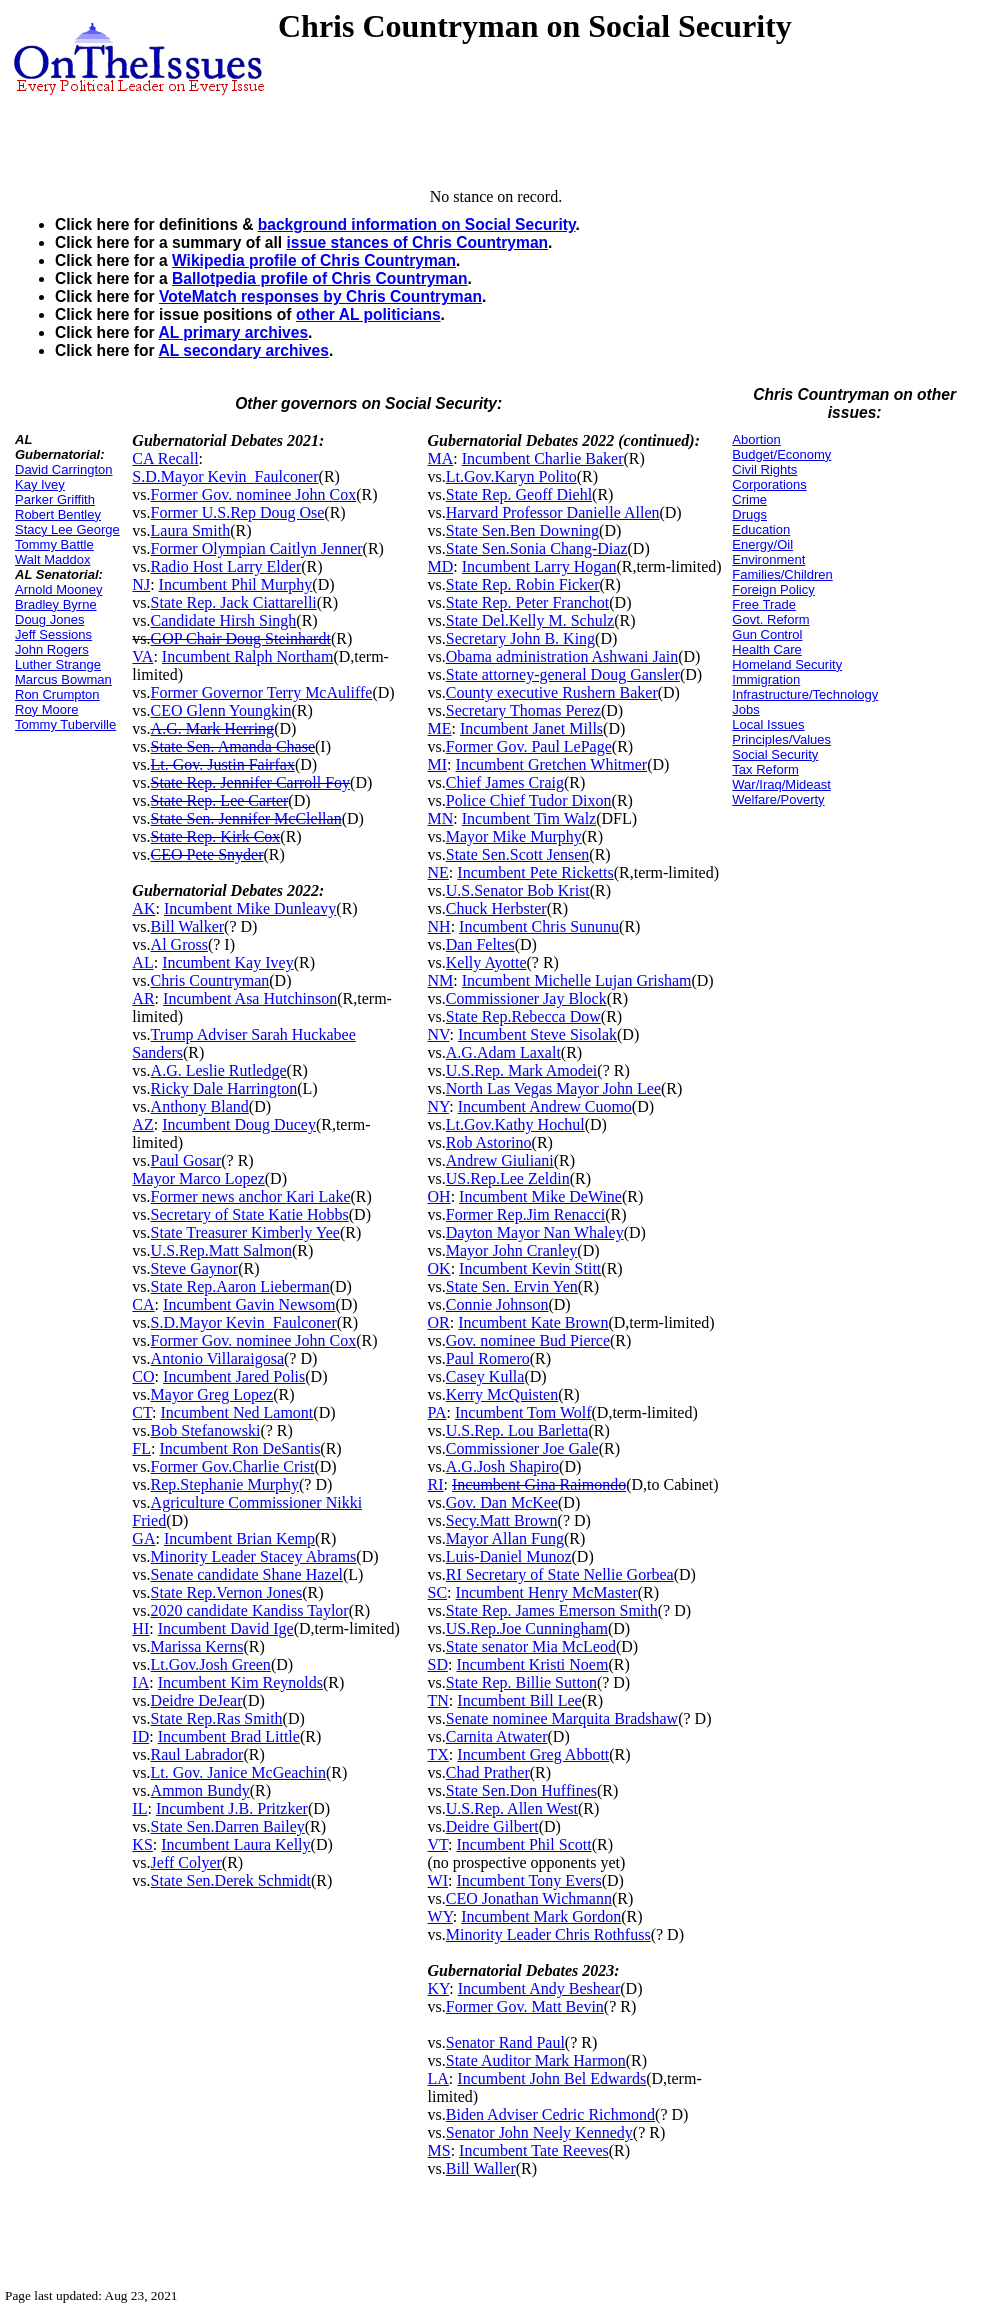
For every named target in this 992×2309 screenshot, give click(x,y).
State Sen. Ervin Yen (512, 1286)
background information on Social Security (417, 224)
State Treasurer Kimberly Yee (245, 1232)
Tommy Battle (54, 544)
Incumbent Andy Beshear (539, 1988)
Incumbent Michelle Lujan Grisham (577, 980)
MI (438, 764)
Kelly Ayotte (486, 962)
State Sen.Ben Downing (522, 530)
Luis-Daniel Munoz (509, 1556)
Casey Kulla (485, 1376)
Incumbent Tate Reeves (534, 2150)
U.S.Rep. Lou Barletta (517, 1430)
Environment (768, 559)
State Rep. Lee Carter (220, 800)
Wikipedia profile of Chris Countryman (314, 260)
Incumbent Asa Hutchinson (250, 998)
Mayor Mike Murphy (514, 836)
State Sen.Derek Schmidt (231, 1880)
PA (437, 1412)
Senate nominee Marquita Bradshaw (562, 1718)
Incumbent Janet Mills (531, 728)
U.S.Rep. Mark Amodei (522, 1070)
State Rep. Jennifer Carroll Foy (251, 782)
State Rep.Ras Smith (217, 1718)
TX (438, 1754)
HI (140, 1628)
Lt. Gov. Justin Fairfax (223, 764)
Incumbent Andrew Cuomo (545, 1106)
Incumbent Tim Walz (529, 818)
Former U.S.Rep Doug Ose (238, 512)
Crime (749, 499)
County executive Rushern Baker (552, 692)
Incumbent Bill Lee (519, 1700)
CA (143, 1304)
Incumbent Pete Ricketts (535, 872)
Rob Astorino (489, 1142)
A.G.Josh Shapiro (502, 1466)
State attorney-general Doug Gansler (563, 674)
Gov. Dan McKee (502, 1502)
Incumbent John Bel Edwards (551, 2078)
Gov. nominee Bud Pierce (528, 1340)
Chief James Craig (505, 782)
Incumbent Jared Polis (234, 1376)
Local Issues (768, 724)
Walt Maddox (52, 559)
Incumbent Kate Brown (533, 1322)
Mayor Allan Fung (505, 1538)
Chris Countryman (210, 980)
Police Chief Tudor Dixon (529, 800)
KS (142, 1844)
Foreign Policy (773, 589)
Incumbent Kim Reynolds (240, 1682)
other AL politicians (368, 314)
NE (438, 872)
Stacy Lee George (67, 529)
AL (142, 962)
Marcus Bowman (63, 679)
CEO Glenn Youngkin (221, 710)
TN (438, 1700)
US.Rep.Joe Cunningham (527, 1628)
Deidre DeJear (197, 1700)
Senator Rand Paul (505, 2042)
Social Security (775, 754)
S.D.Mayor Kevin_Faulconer (225, 476)
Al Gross (179, 944)
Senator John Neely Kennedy (539, 2132)
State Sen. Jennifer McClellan (246, 818)
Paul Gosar (186, 1160)
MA (441, 458)
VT (438, 1844)
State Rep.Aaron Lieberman (240, 1286)
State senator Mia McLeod (531, 1646)
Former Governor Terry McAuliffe (262, 692)
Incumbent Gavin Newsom (249, 1304)
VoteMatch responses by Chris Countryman (320, 296)
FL (141, 1448)
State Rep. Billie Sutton (521, 1682)
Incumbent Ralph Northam (248, 656)
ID (140, 1736)
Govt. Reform (770, 619)
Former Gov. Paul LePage (529, 746)
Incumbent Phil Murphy (236, 584)
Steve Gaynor (195, 1268)
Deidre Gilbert (492, 1826)
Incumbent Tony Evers (528, 1880)
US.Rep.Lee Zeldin (508, 1178)
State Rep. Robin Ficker (523, 584)
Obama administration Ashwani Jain (562, 656)
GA (143, 1538)
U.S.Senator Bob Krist (518, 890)
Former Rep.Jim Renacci (526, 1214)
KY (439, 1988)
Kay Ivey (40, 484)
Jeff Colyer (186, 1862)
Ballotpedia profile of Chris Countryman (319, 278)
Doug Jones (49, 619)
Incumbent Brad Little (229, 1736)
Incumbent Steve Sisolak (537, 1034)
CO (143, 1376)
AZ (142, 1124)
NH (439, 926)
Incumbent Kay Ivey (228, 962)
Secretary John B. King (520, 638)
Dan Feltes (480, 944)
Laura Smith (191, 530)
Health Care (766, 649)
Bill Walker (188, 926)
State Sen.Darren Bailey (228, 1826)
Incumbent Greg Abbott (533, 1754)
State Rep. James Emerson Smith (552, 1610)
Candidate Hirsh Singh (224, 620)
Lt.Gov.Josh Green (211, 1664)
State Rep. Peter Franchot (528, 602)
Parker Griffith (55, 499)
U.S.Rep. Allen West (512, 1808)
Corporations (769, 484)
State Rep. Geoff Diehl (519, 494)
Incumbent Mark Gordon (541, 1916)
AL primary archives (233, 332)
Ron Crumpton (57, 694)
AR (143, 998)
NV (439, 1034)
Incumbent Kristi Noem (532, 1664)
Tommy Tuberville (65, 724)
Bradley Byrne (56, 604)
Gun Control (767, 634)
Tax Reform (765, 769)
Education (761, 529)
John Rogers (52, 649)
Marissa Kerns (197, 1646)
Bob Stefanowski (206, 1430)
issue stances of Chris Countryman (417, 242)
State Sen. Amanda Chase (233, 746)
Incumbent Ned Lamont (236, 1412)
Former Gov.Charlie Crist (233, 1466)
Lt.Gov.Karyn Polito (511, 476)
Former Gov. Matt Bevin (525, 2006)
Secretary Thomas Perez (523, 710)
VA (142, 656)
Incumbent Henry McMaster (547, 1592)
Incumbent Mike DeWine (540, 1196)
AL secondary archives (243, 350)
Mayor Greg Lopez (212, 1394)
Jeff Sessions (53, 634)
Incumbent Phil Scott (524, 1844)
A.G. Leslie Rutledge (219, 1070)
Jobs (745, 709)
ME (440, 728)
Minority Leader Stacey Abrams (254, 1556)
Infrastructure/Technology (805, 694)
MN (441, 818)
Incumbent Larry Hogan (539, 566)
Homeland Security (787, 664)
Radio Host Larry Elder (226, 566)
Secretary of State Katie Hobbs (250, 1214)
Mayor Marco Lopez (198, 1178)
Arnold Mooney (58, 589)
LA (438, 2078)
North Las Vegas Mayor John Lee (553, 1088)
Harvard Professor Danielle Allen (553, 512)
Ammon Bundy (200, 1790)
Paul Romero (488, 1358)
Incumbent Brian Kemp (239, 1538)
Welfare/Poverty (778, 799)
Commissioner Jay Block (526, 998)
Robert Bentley (58, 514)
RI (436, 1484)
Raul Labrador (197, 1754)
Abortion (756, 439)
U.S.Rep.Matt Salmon (221, 1250)
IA (140, 1682)
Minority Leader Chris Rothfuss (548, 1934)
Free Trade (764, 604)
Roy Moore (47, 709)
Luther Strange (58, 664)
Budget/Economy (781, 454)
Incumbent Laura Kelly (235, 1844)
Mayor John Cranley (512, 1250)
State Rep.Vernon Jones (227, 1592)
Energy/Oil (762, 544)
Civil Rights (764, 469)
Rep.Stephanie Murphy (225, 1484)
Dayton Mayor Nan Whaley (535, 1232)
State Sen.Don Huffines (521, 1790)
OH (439, 1196)
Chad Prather (488, 1772)
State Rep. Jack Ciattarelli (234, 602)
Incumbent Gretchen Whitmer (552, 764)
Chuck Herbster (496, 908)
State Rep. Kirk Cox (216, 836)
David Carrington (64, 469)
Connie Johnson (497, 1304)
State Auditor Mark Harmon (536, 2060)
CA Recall (165, 458)
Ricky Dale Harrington (224, 1088)
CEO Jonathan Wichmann (529, 1898)
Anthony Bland (200, 1106)
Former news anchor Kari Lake (251, 1196)
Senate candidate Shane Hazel (247, 1574)
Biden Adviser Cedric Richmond (550, 2114)
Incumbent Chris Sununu (539, 926)
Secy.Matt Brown (502, 1520)
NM (441, 980)
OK (439, 1268)
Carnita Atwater (497, 1736)
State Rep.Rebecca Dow (523, 1016)
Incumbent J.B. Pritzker (232, 1808)
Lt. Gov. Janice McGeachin (238, 1772)
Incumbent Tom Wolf (523, 1412)
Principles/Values (781, 739)
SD (438, 1664)
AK (143, 908)
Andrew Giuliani (500, 1160)
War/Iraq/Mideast (781, 784)
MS (439, 2150)
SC (438, 1592)
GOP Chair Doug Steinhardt (241, 638)
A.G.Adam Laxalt (503, 1052)
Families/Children (782, 574)
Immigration (766, 679)
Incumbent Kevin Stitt (530, 1268)
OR (439, 1322)
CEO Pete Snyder (207, 854)
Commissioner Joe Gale (522, 1448)
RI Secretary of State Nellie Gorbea (560, 1574)
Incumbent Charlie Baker (543, 458)
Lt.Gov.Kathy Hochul (515, 1124)
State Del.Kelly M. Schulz (530, 620)
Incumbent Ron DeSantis (239, 1448)
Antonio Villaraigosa (217, 1358)
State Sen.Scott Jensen (518, 854)
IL (139, 1808)
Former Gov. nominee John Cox (254, 494)
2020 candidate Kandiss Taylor (250, 1610)
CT (142, 1412)
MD (441, 566)
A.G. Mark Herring (213, 728)
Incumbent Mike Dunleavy (250, 908)
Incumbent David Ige (226, 1628)
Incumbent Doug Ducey (239, 1124)
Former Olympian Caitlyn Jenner (257, 548)
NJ (141, 584)
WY (440, 1916)
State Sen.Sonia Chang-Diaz (537, 548)
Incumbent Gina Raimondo (539, 1484)
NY (439, 1106)
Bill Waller (481, 2168)
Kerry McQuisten (502, 1394)
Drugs (749, 514)
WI (438, 1880)
